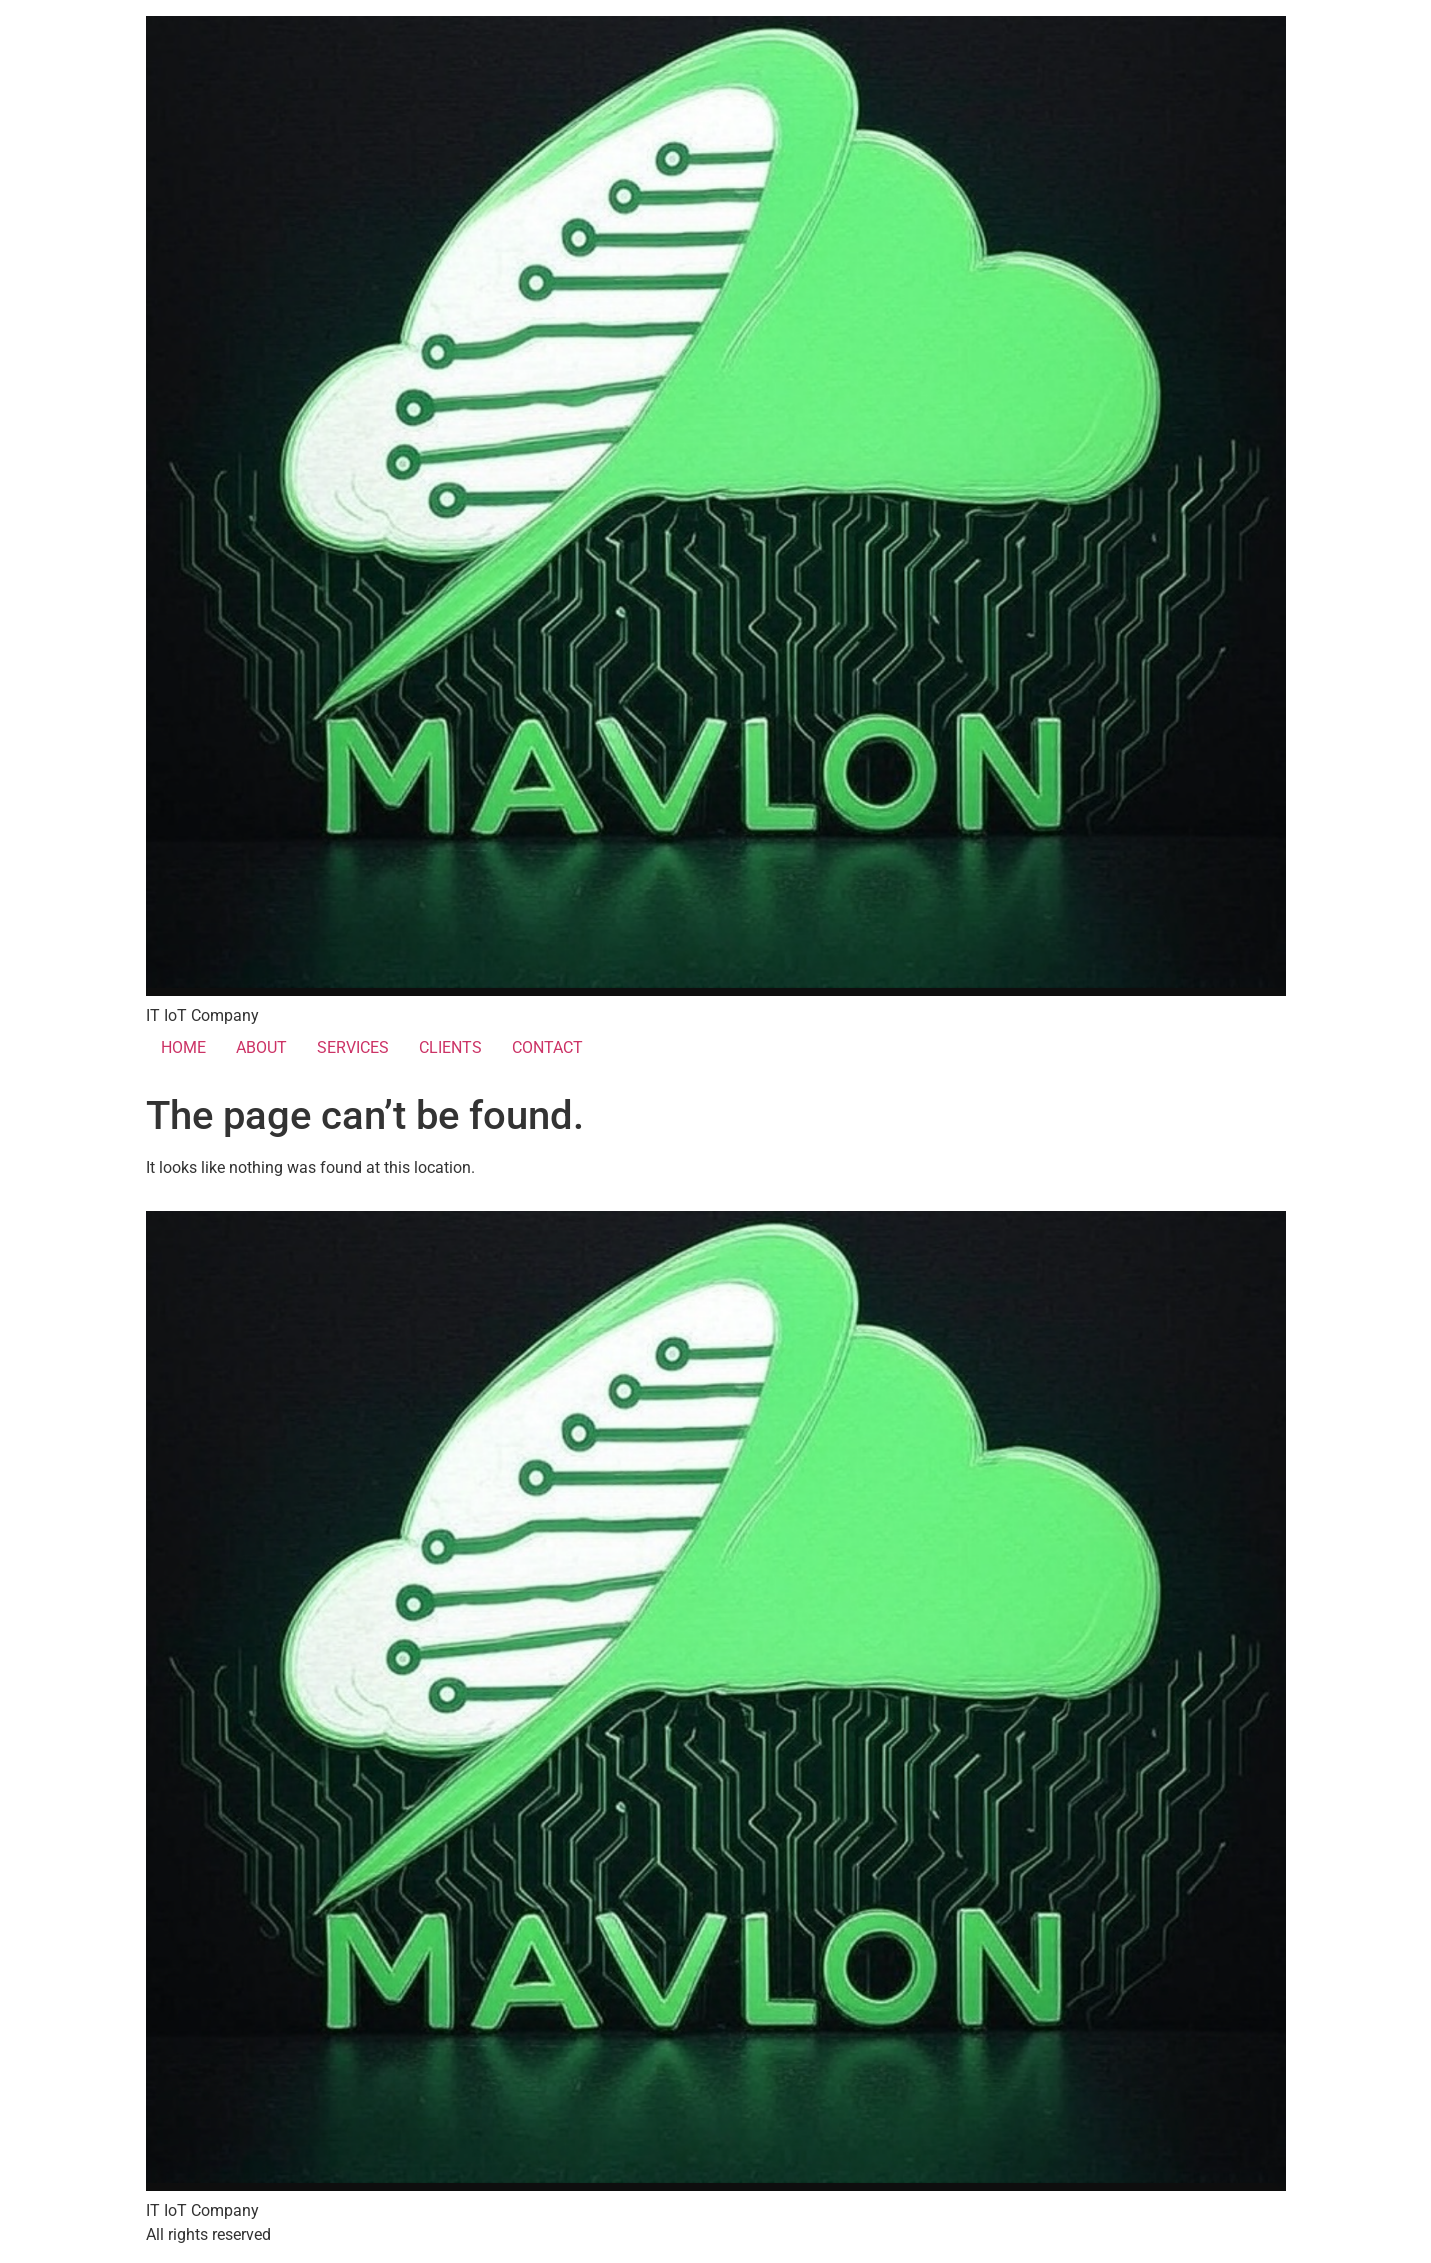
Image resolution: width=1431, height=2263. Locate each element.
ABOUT (261, 1047)
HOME (183, 1047)
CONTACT (547, 1047)
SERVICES (353, 1047)
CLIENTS (450, 1047)
